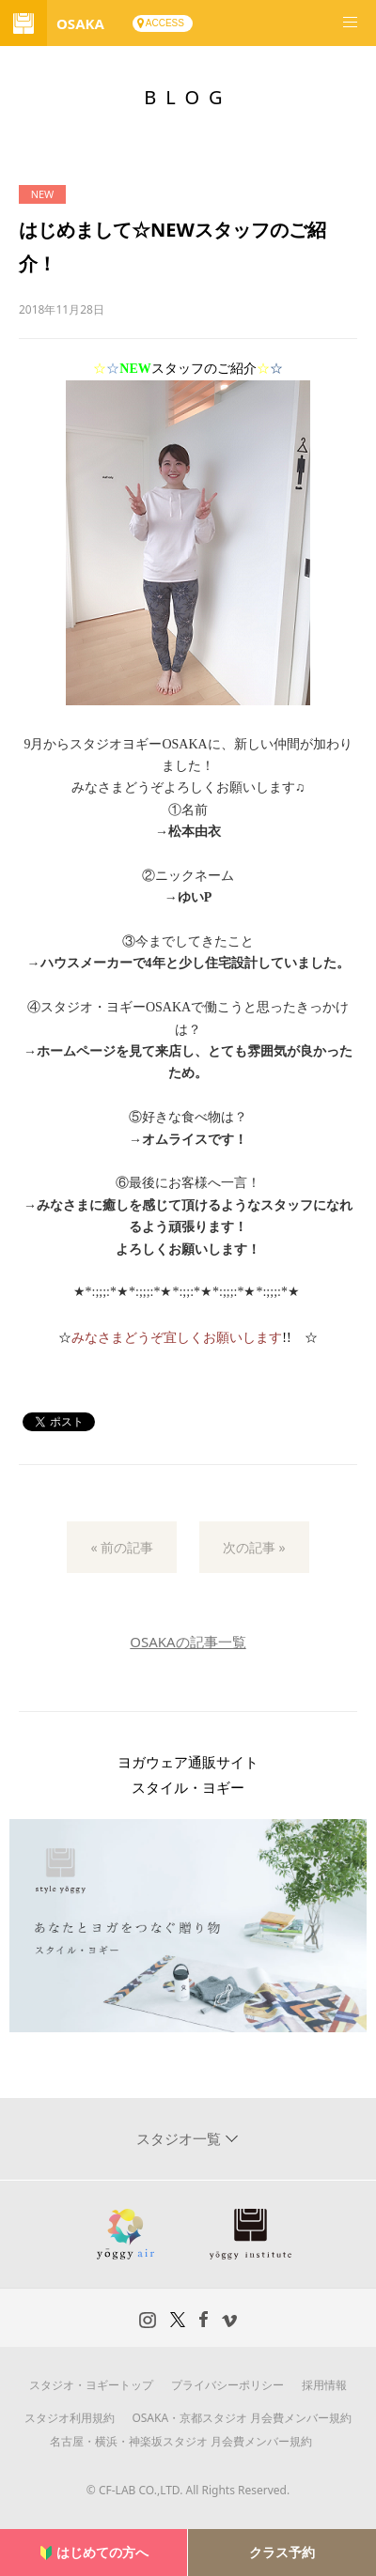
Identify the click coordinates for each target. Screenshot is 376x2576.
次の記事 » (254, 1547)
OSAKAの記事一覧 (187, 1641)
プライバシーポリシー (227, 2385)
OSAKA (80, 23)
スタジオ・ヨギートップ (91, 2385)
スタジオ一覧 (180, 2138)
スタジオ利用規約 (69, 2418)
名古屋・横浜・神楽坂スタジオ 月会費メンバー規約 (181, 2441)
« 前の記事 (121, 1547)
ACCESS (165, 23)
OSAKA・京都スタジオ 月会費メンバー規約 (242, 2418)
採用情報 (324, 2385)
